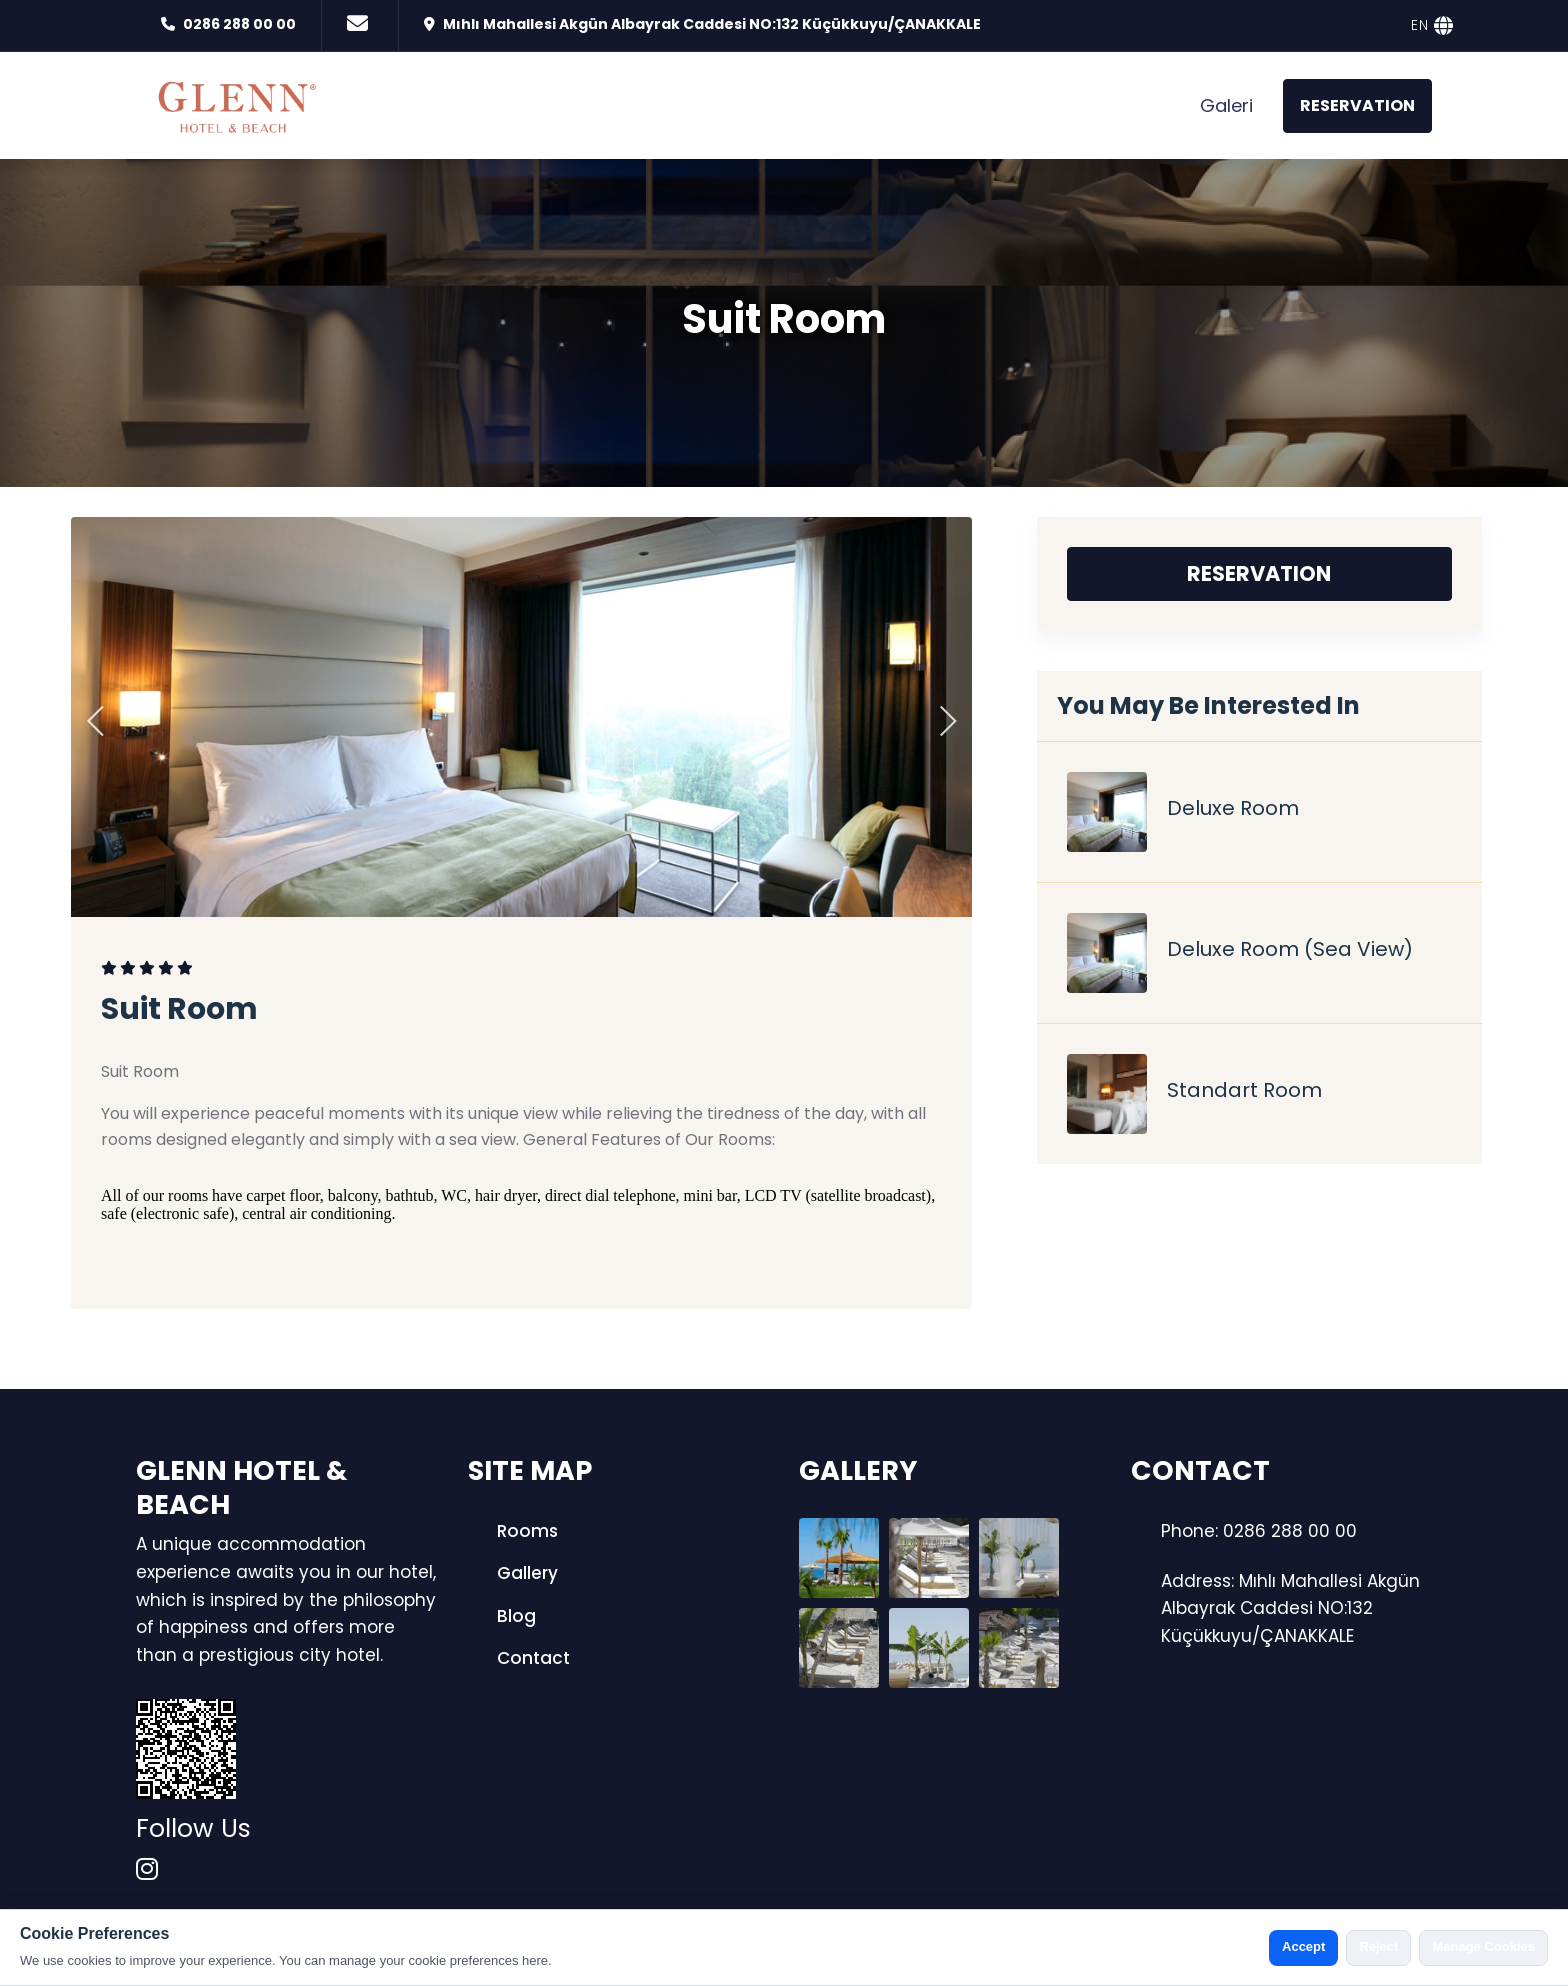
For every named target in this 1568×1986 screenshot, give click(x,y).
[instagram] (147, 1870)
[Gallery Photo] (839, 1558)
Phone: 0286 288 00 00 (1259, 1531)
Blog (502, 1616)
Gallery (513, 1573)
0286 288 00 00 (239, 24)
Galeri (1226, 105)
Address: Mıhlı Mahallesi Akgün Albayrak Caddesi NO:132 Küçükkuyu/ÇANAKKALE (1290, 1608)
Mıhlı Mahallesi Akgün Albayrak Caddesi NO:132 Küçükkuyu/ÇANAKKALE (712, 24)
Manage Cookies (1483, 1946)
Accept (1303, 1946)
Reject (1378, 1946)
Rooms (513, 1531)
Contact (519, 1658)
